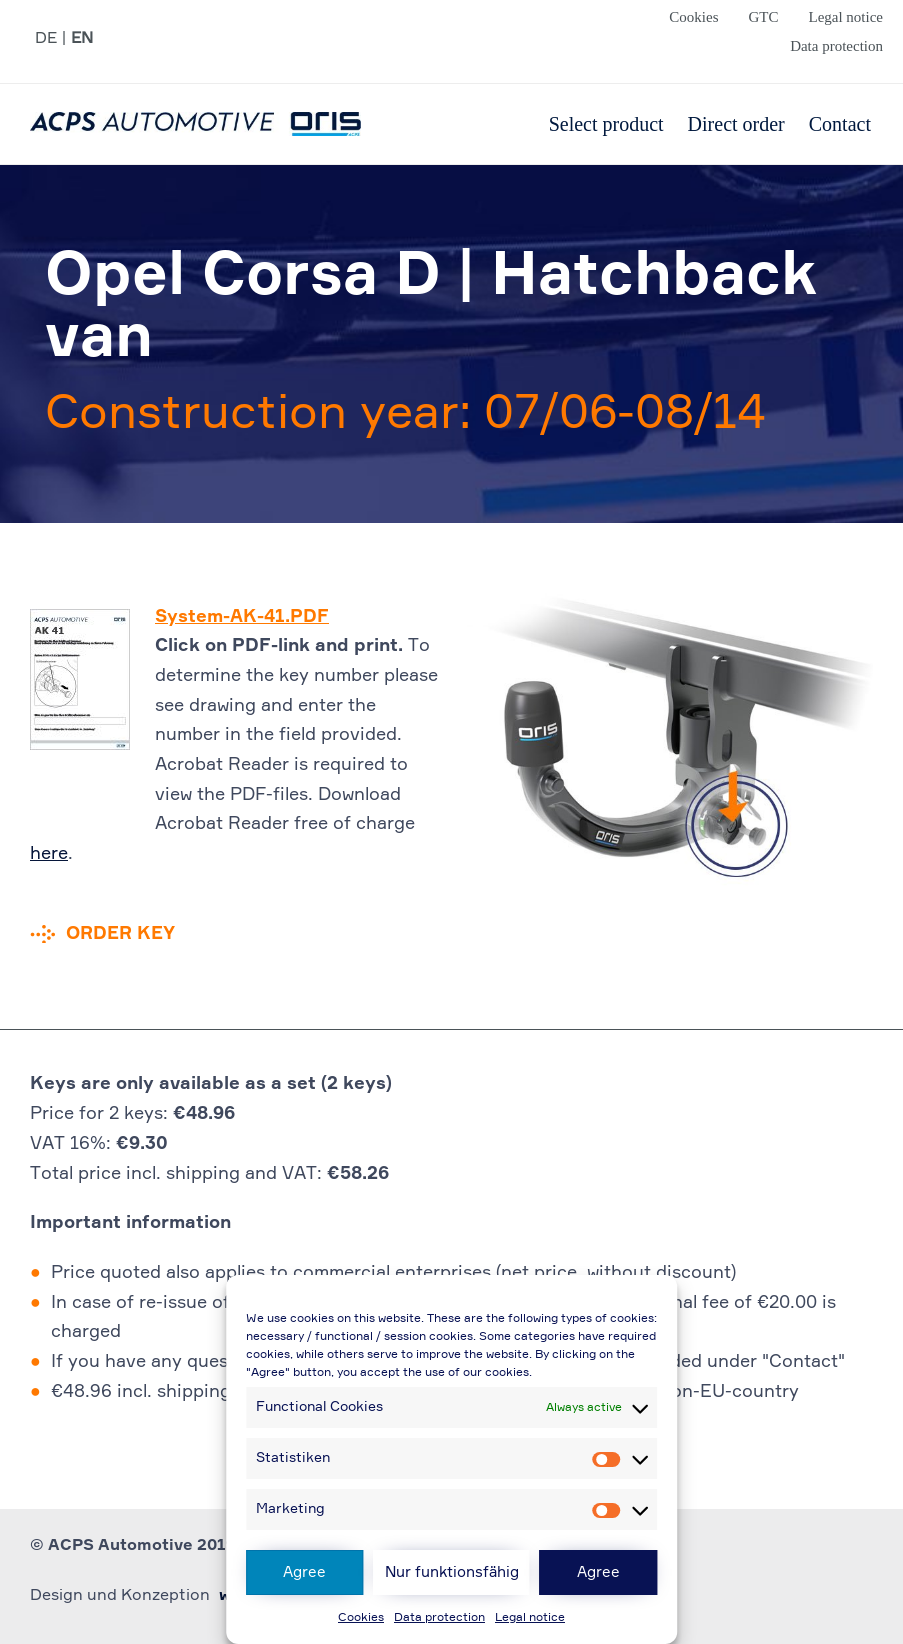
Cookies (361, 1618)
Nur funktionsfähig (452, 1572)
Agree (304, 1572)
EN (82, 39)
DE (46, 39)
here (49, 854)
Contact (840, 124)
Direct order (736, 124)
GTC (763, 17)
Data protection (439, 1618)
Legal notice (530, 1618)
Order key (120, 934)
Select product (606, 124)
